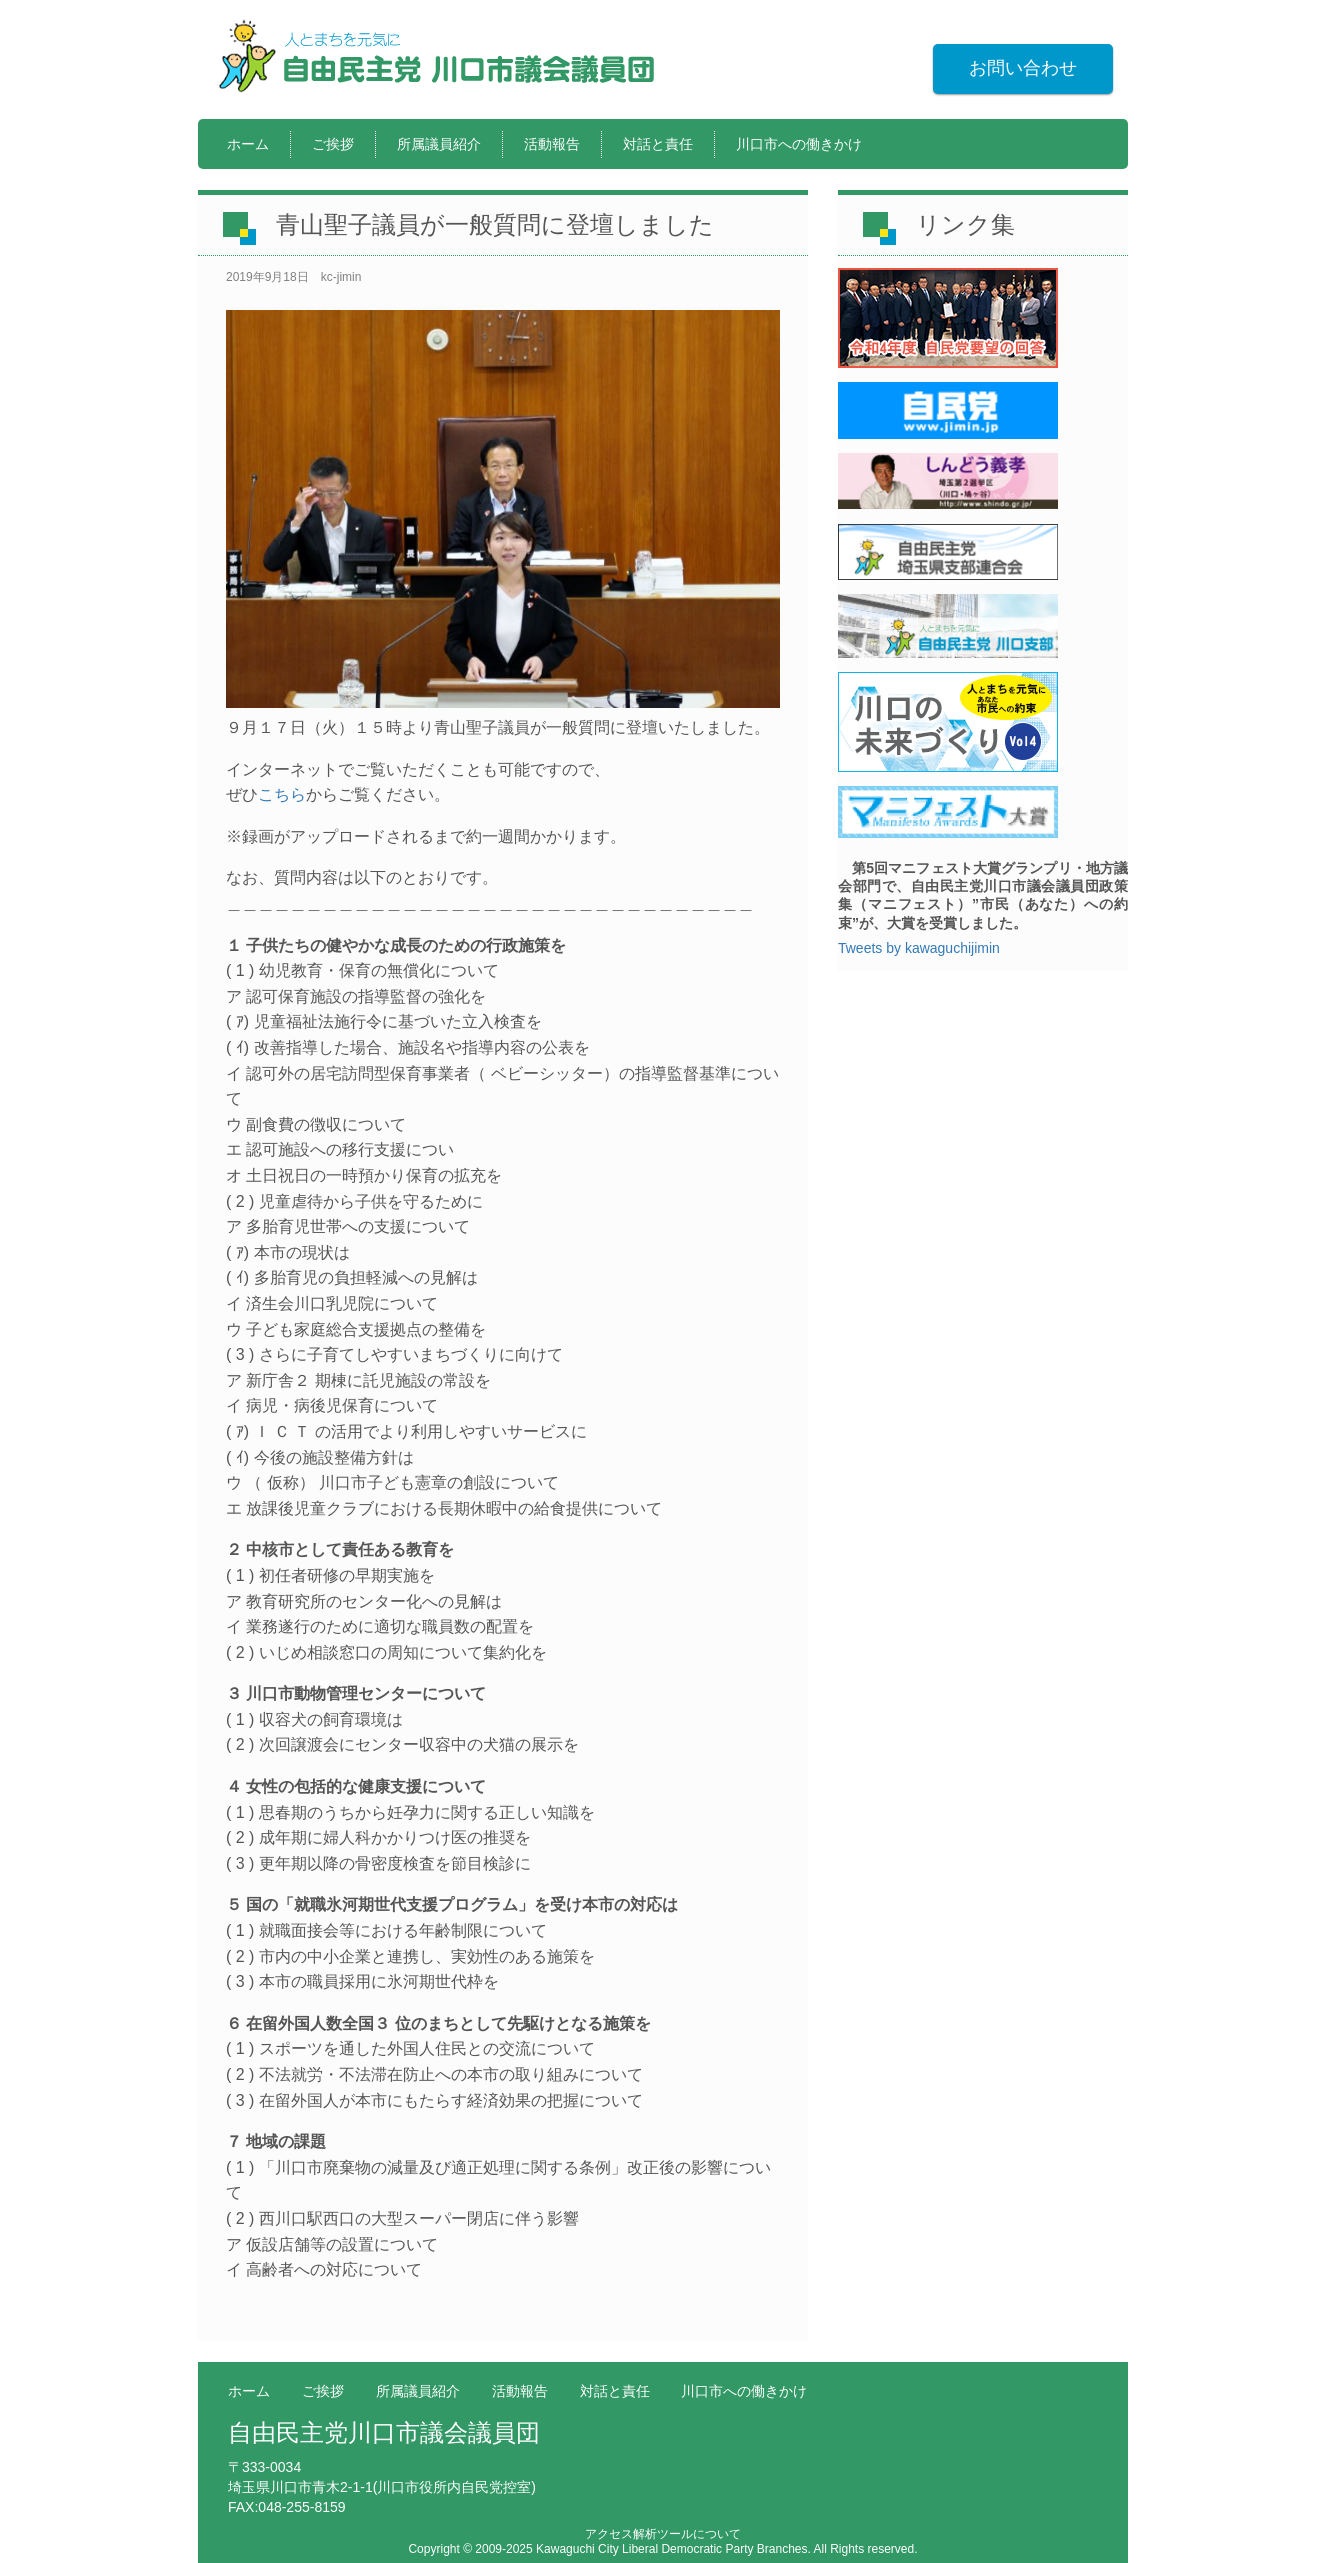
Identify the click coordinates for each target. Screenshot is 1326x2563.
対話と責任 (658, 144)
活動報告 (552, 144)
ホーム (248, 144)
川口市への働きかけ (799, 144)
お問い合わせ (1023, 68)
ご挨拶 (333, 144)
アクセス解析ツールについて (663, 2534)
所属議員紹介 (439, 144)
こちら (282, 794)
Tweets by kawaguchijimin (919, 948)
